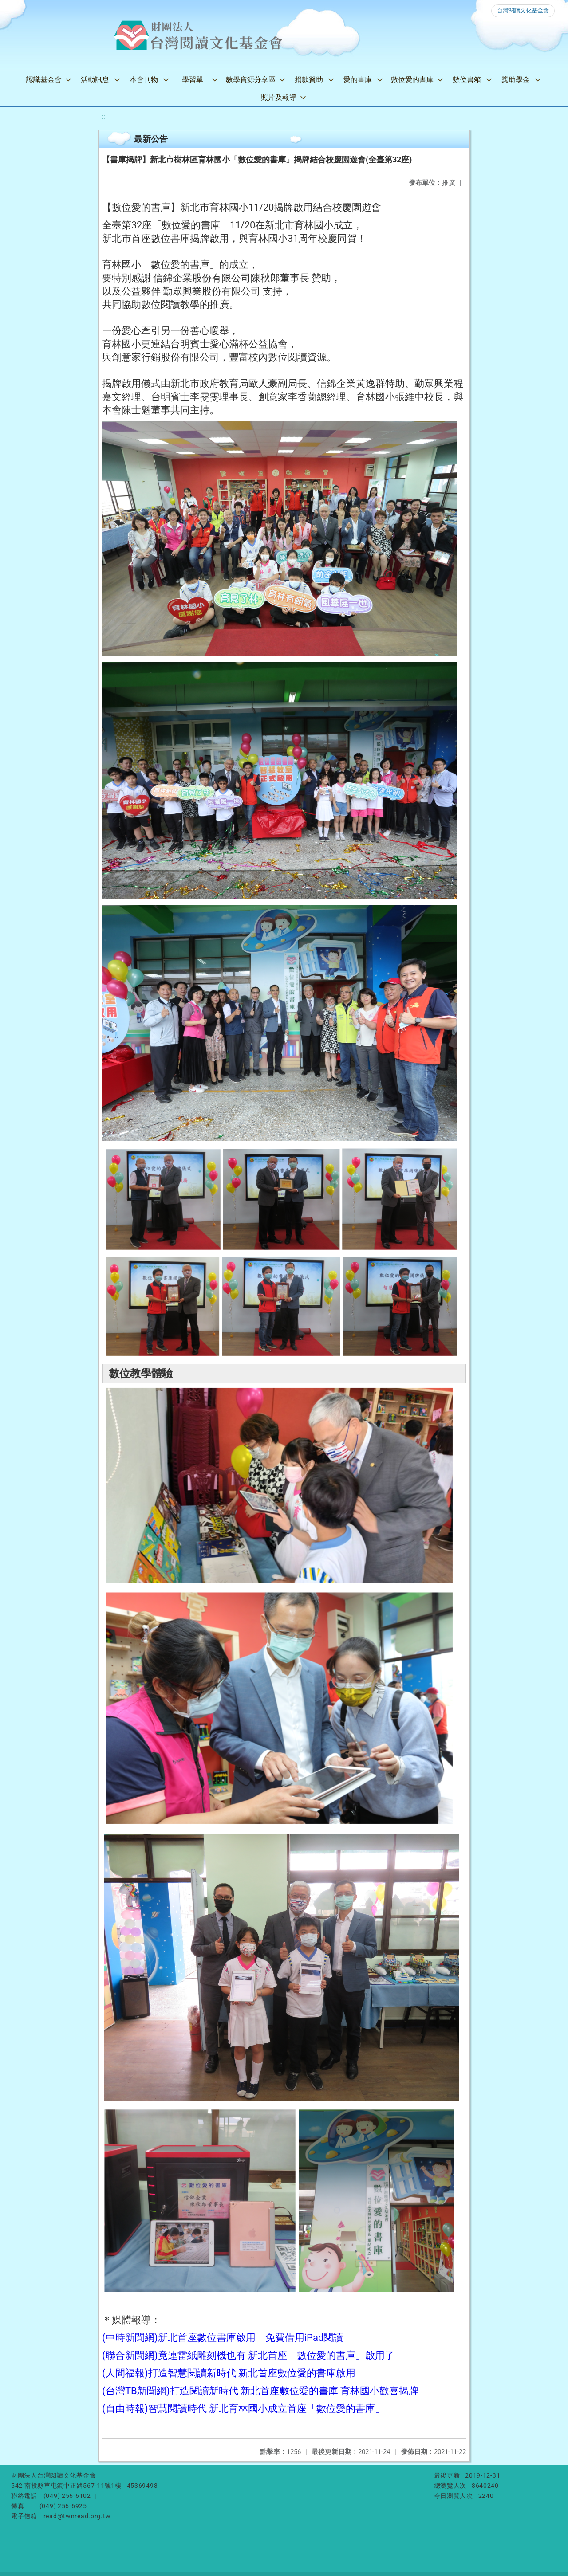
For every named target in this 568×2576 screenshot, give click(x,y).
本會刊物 (144, 79)
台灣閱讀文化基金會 (523, 10)
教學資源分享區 (251, 79)
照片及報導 (278, 97)
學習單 (192, 79)
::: (104, 117)
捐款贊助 (309, 79)
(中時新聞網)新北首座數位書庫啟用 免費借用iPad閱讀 (222, 2337)
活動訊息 (95, 79)
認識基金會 (44, 79)
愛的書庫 (357, 79)
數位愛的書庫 (412, 79)
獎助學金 (515, 79)
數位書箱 (467, 79)
